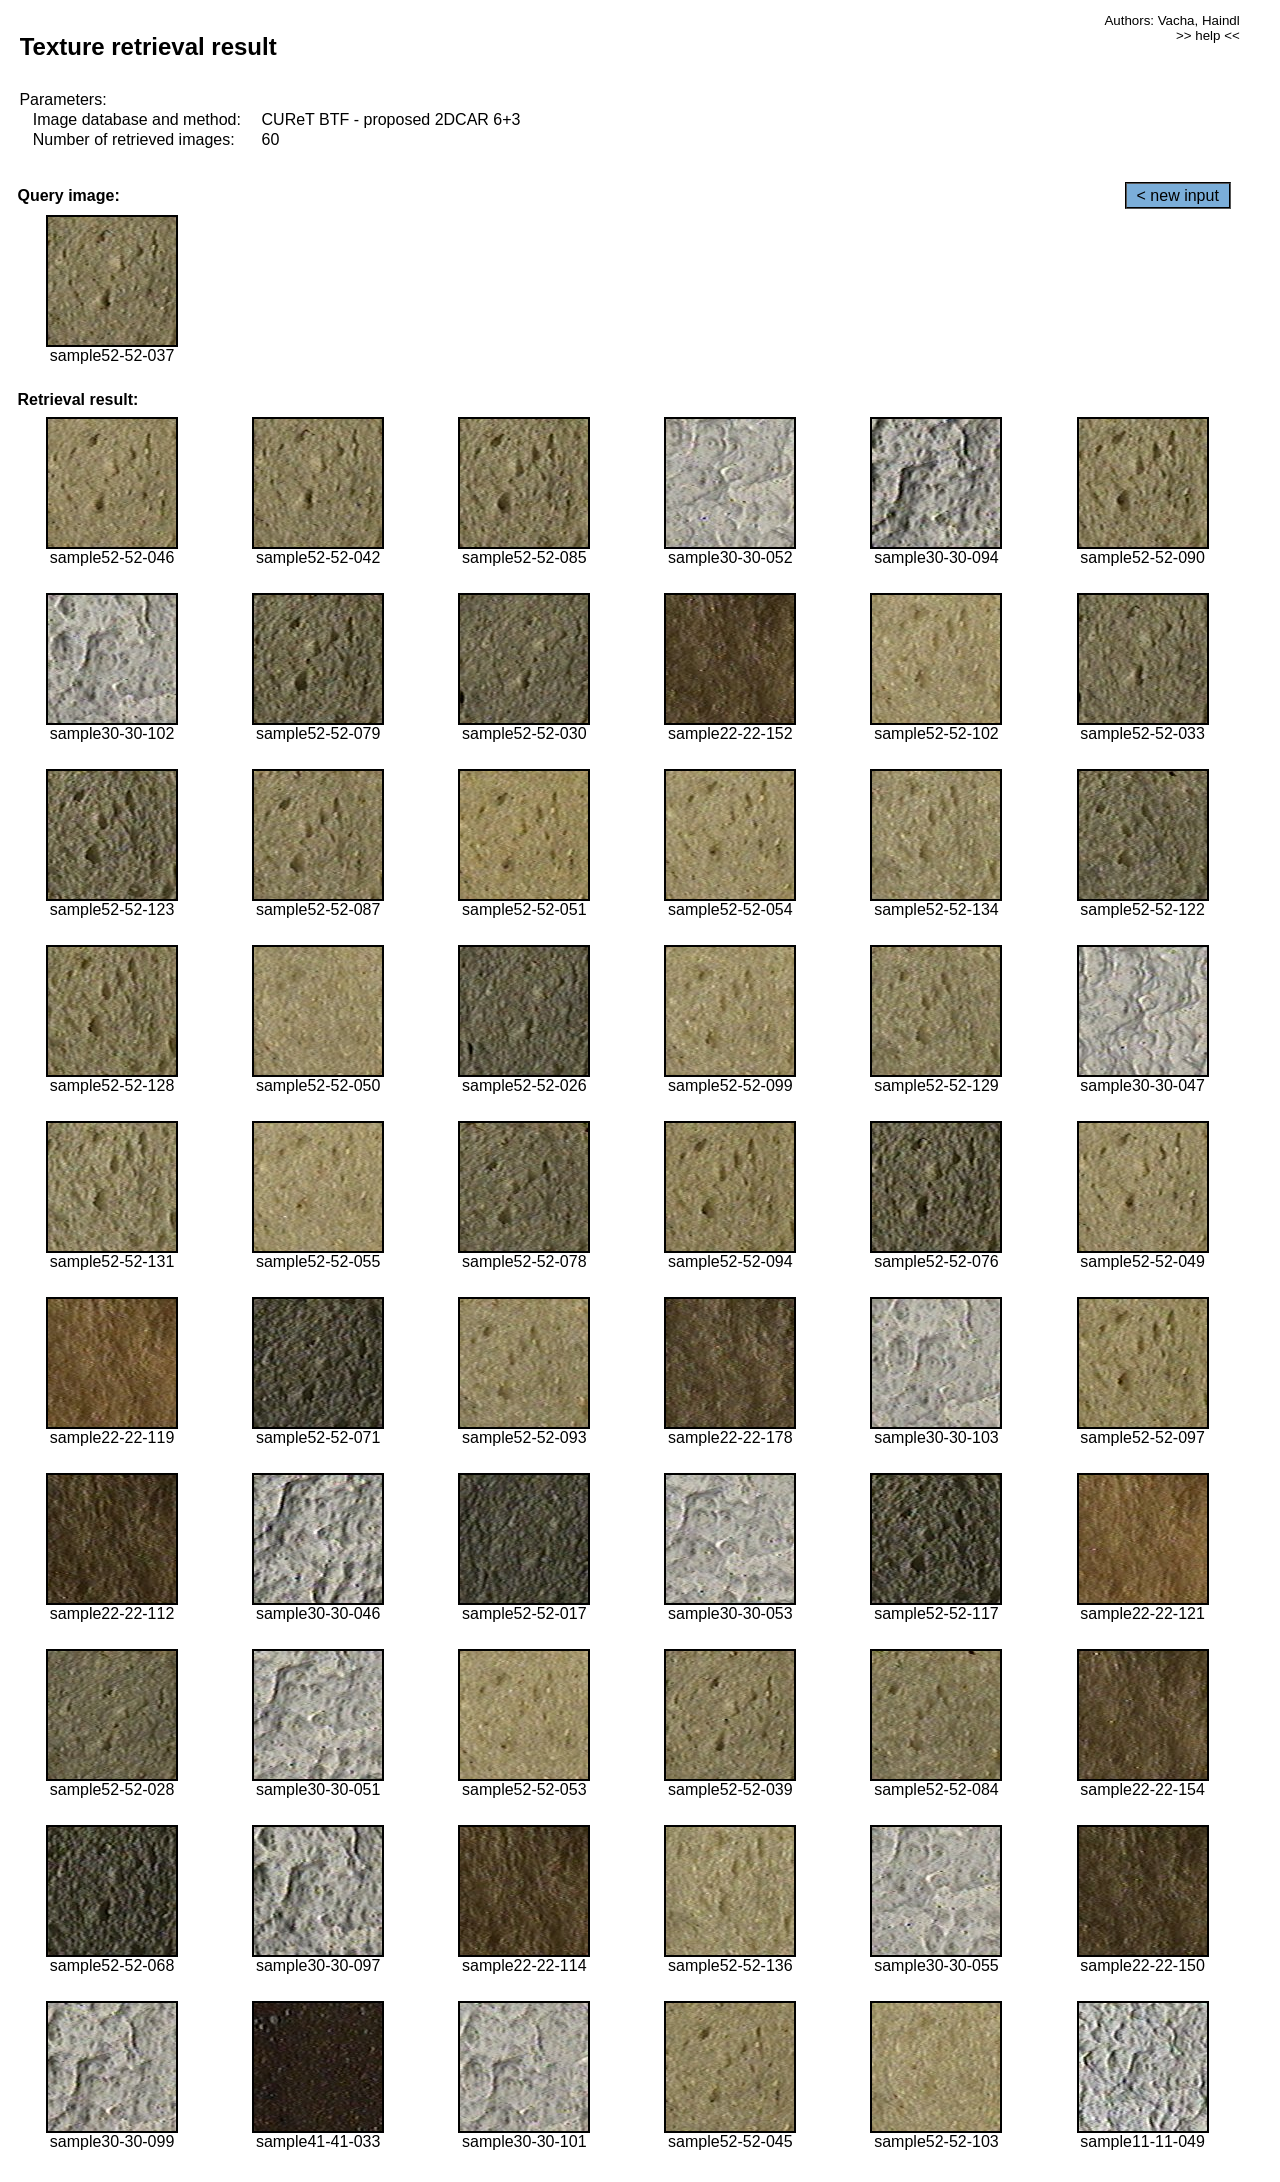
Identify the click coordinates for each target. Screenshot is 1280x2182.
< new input (1178, 195)
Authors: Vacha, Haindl (1171, 20)
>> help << (1208, 35)
